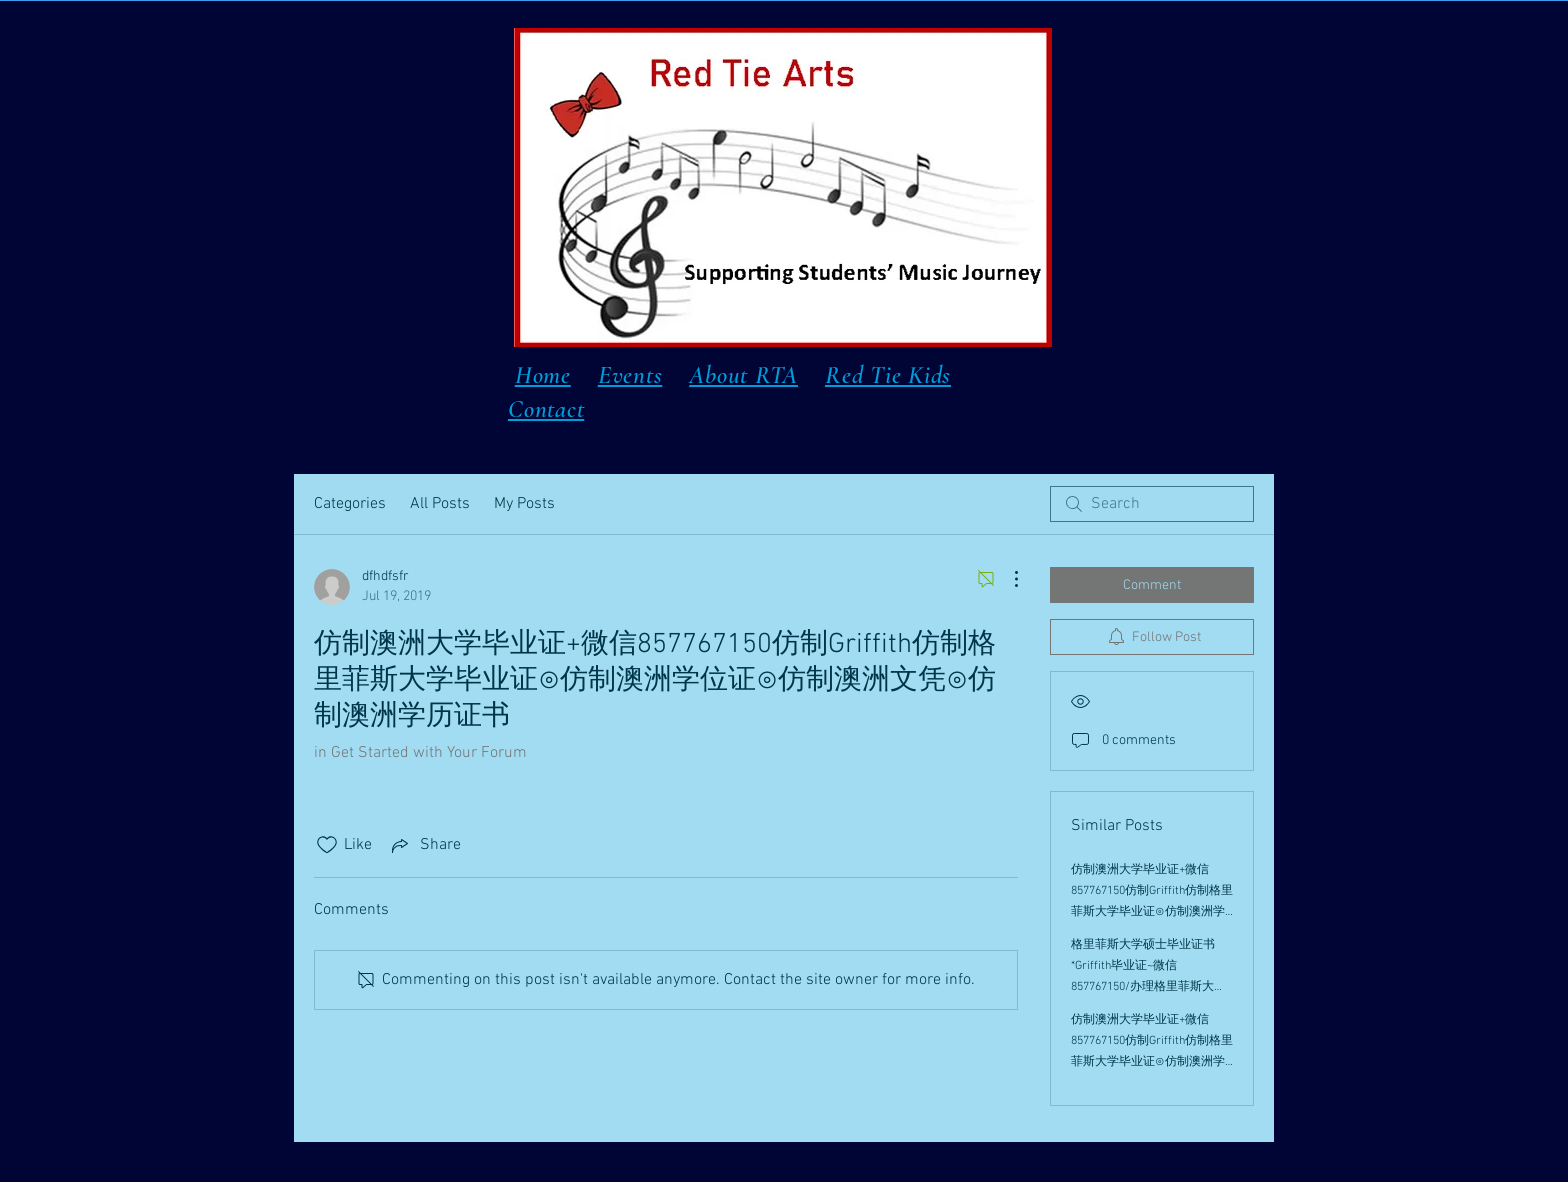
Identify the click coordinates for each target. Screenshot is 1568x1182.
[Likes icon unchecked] (327, 845)
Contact (546, 409)
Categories (350, 504)
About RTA (743, 375)
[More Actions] (1006, 579)
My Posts (524, 504)
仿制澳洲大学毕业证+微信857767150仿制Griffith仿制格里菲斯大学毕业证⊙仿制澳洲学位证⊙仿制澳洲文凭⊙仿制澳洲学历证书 (1152, 912)
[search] (1152, 504)
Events (630, 375)
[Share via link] (424, 845)
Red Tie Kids (888, 375)
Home (543, 375)
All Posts (440, 504)
